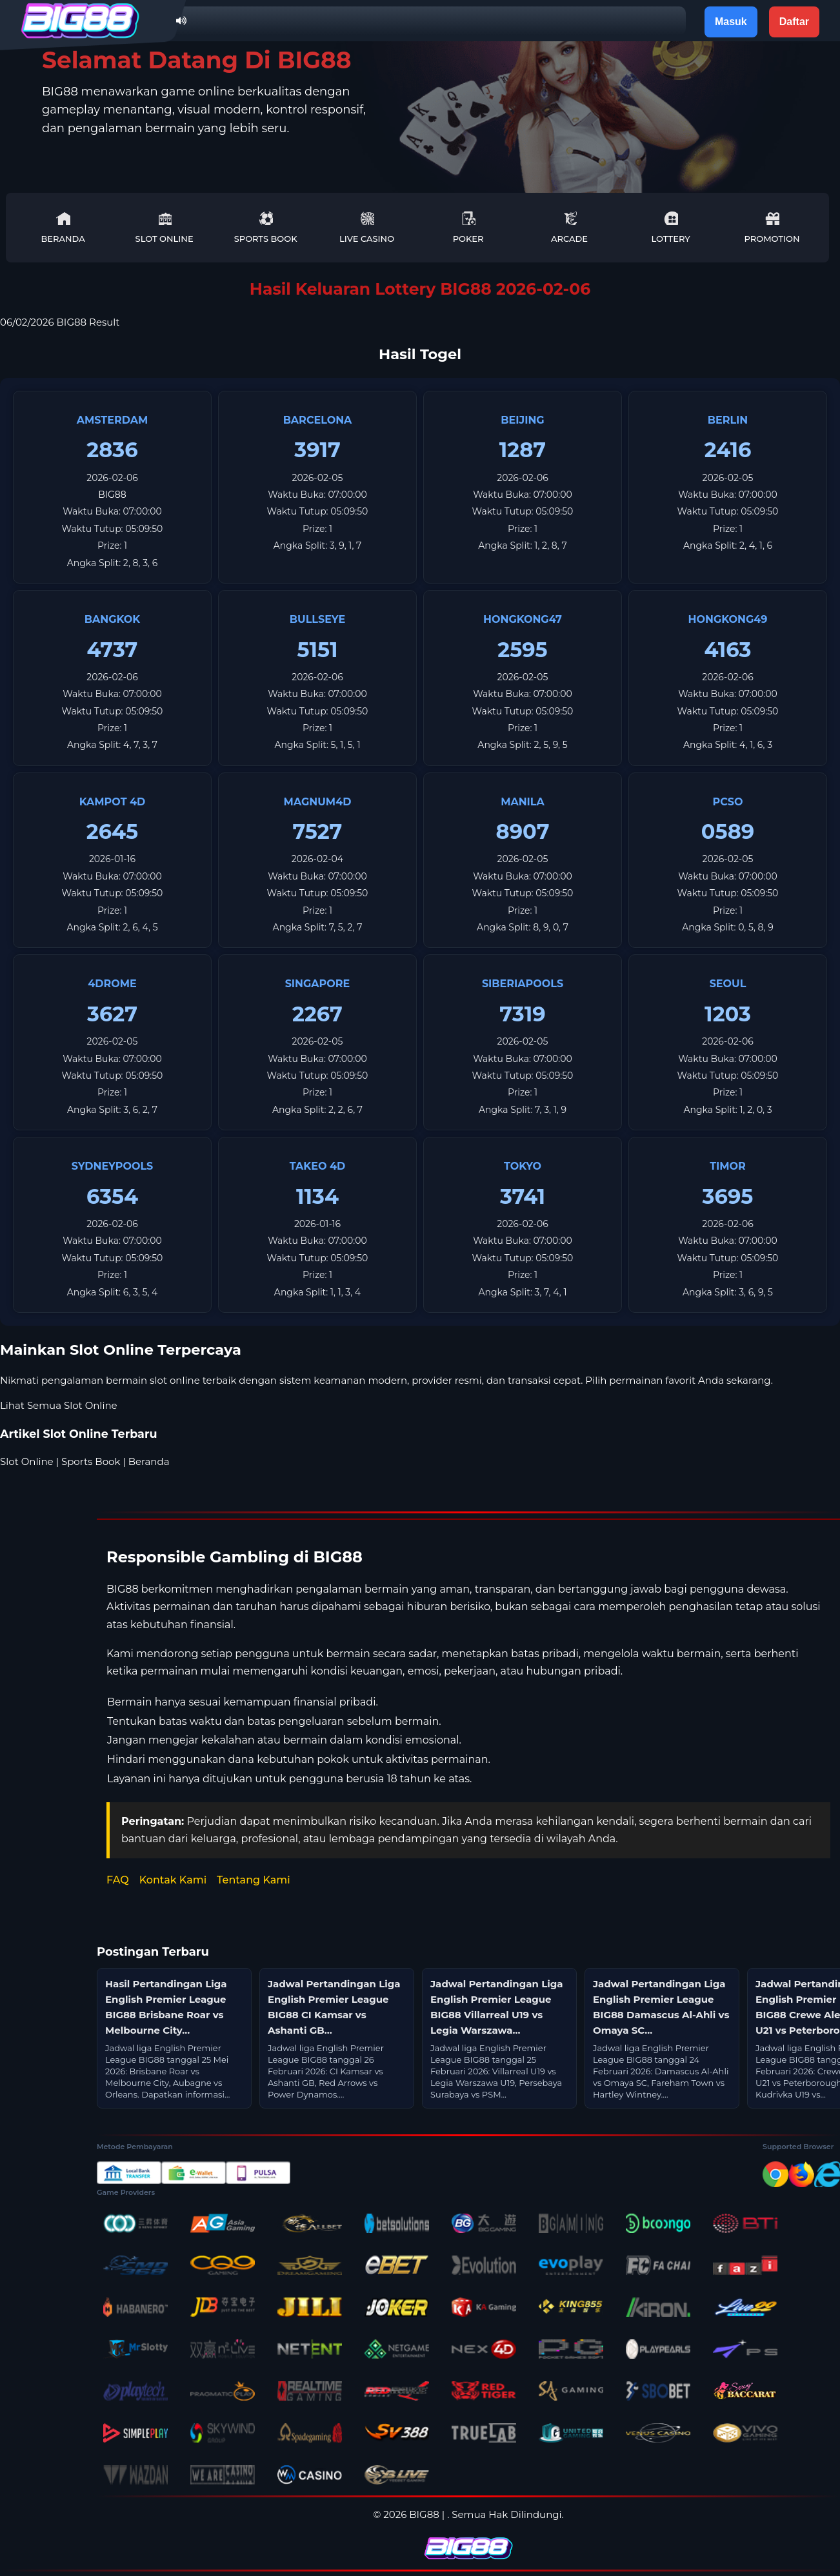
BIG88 (112, 494)
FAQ (117, 1880)
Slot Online (164, 227)
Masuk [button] (731, 21)
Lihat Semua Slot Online (58, 1405)
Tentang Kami (253, 1880)
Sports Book (265, 227)
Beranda (63, 227)
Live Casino (366, 227)
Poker (468, 227)
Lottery (670, 227)
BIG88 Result (88, 322)
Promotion (772, 227)
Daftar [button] (794, 21)
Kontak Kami (172, 1880)
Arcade (569, 227)
